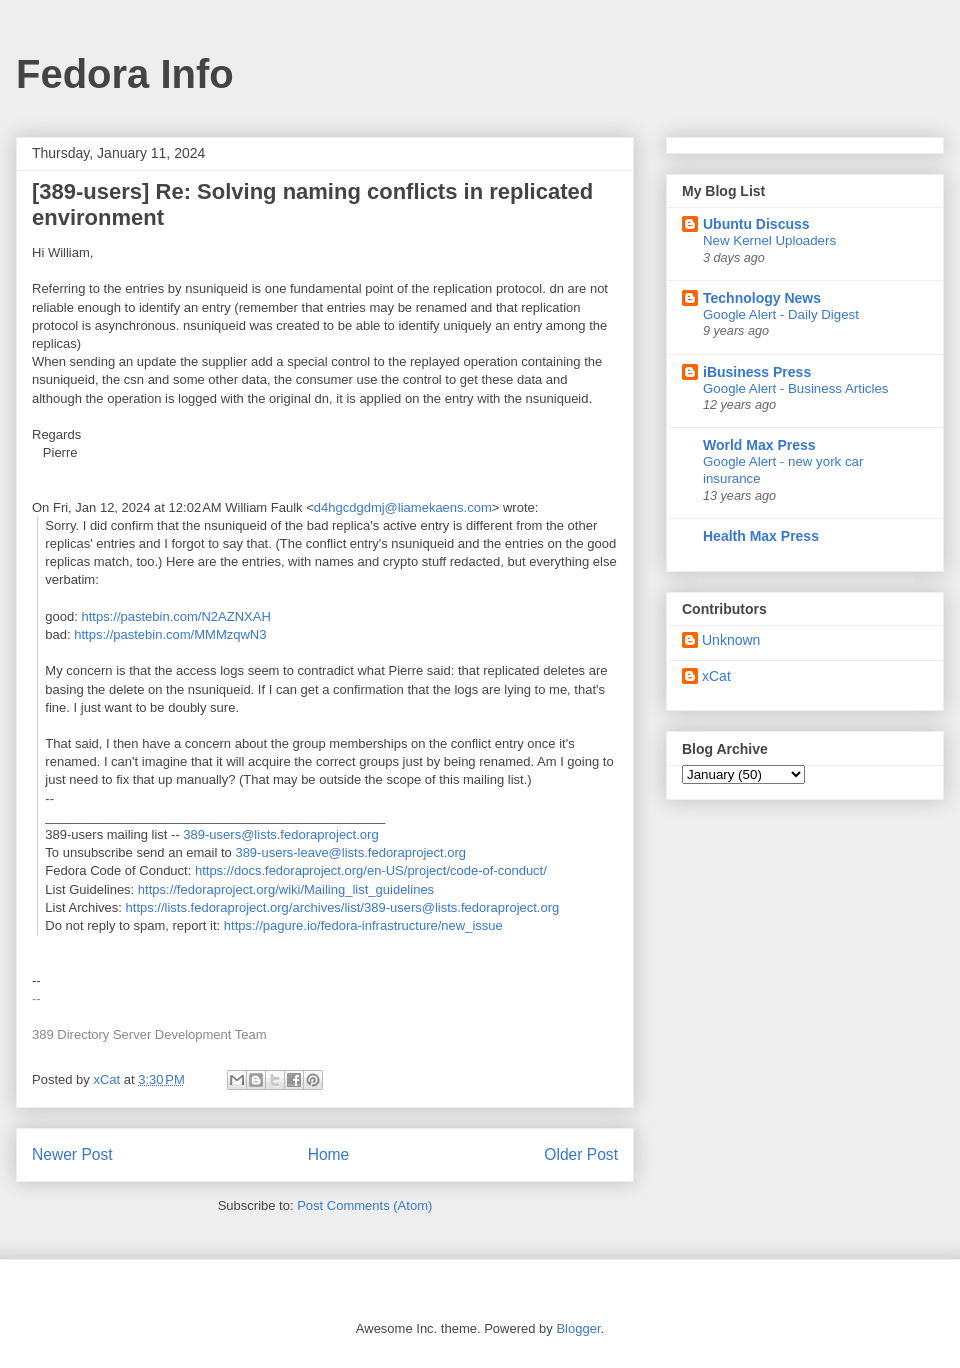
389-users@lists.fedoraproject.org (280, 834)
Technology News (762, 298)
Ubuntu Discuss (756, 224)
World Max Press (759, 445)
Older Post (581, 1154)
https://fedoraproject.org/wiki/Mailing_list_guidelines (286, 889)
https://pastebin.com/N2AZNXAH (176, 616)
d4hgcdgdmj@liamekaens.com (403, 507)
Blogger (578, 1328)
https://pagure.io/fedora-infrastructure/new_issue (363, 925)
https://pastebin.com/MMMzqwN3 (170, 634)
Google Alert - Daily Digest (781, 314)
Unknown (731, 640)
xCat (716, 676)
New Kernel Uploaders (769, 240)
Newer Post (72, 1154)
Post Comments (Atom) (364, 1205)
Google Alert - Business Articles (796, 388)
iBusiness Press (757, 372)
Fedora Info (125, 74)
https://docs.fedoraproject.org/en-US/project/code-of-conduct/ (371, 870)
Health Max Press (761, 536)
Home (329, 1154)
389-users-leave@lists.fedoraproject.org (350, 852)
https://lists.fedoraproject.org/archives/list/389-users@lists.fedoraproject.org (343, 907)
